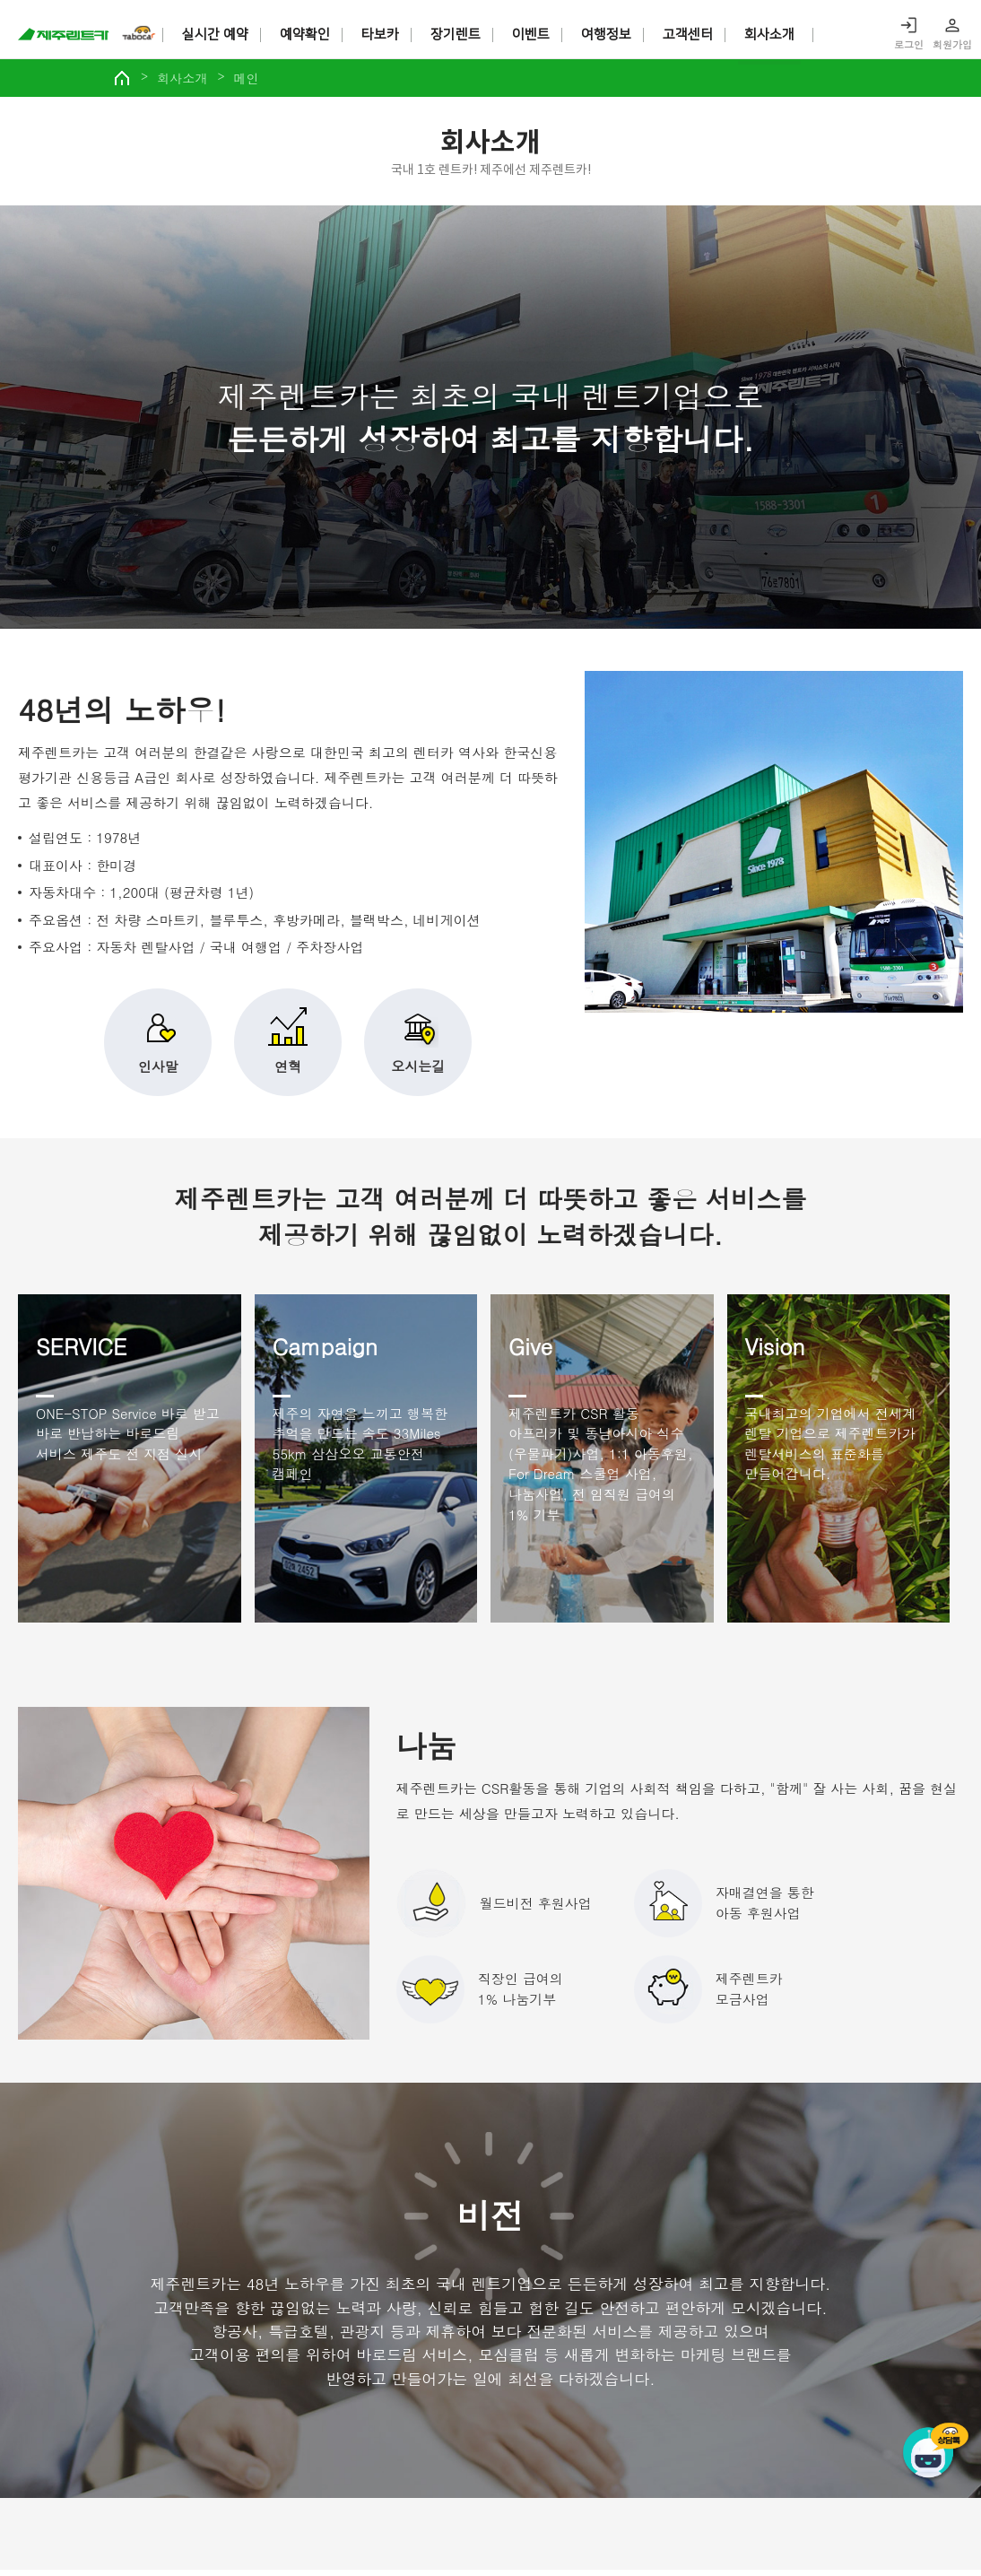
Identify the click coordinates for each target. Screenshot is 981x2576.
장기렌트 (456, 34)
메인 (274, 82)
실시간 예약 (216, 34)
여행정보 (607, 34)
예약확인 (306, 34)
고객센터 (689, 34)
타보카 (381, 34)
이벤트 (532, 34)
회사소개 (770, 34)
